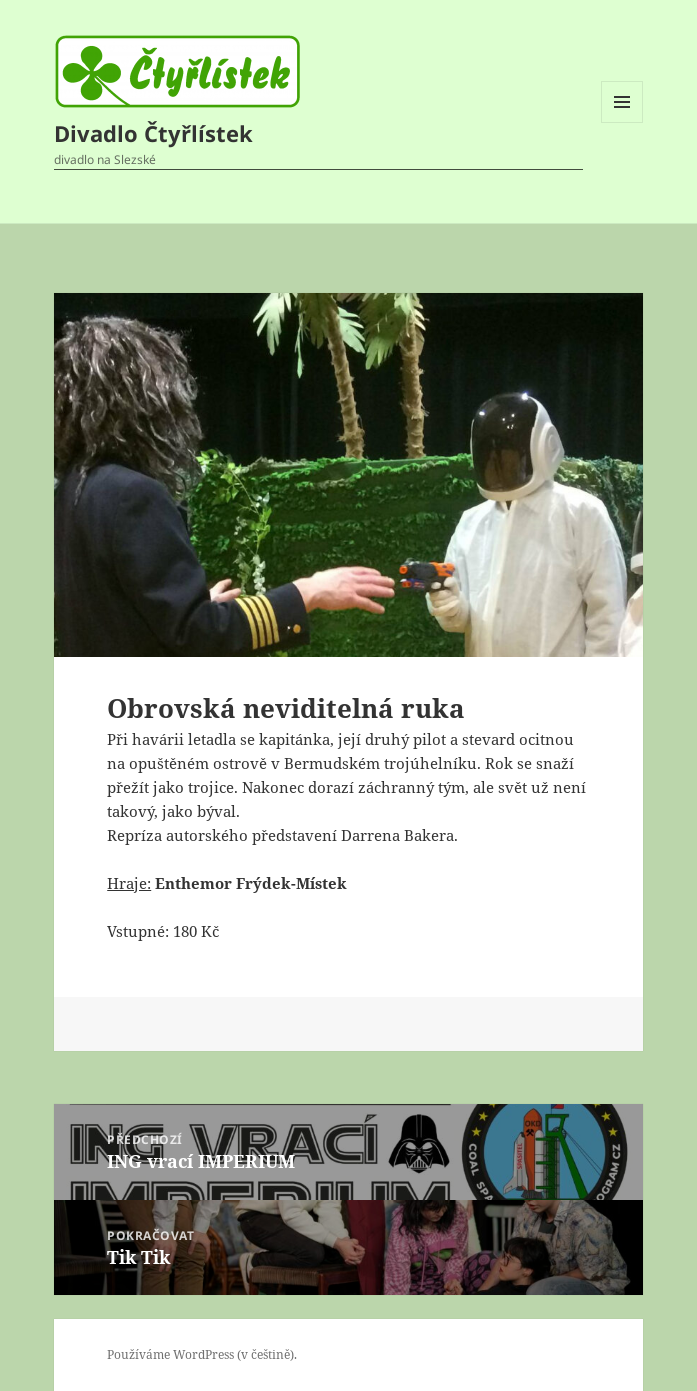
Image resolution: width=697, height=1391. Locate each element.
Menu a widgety (622, 122)
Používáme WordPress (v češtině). (202, 1354)
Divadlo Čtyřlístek (153, 133)
